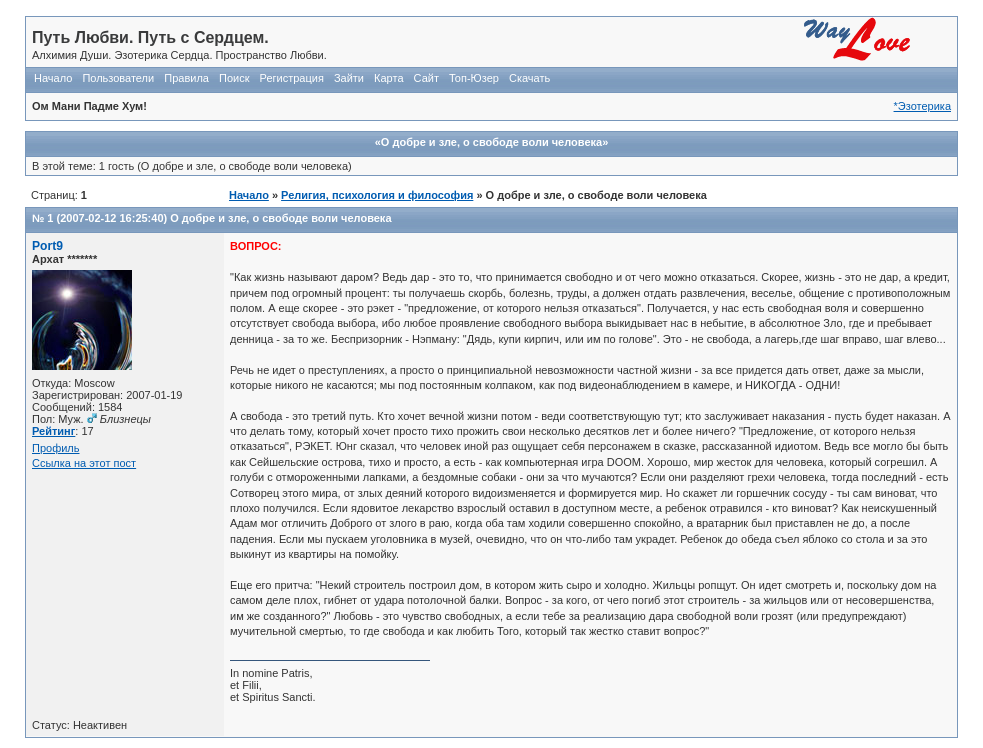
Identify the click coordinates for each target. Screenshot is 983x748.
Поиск (234, 78)
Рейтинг (53, 431)
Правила (186, 78)
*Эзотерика (922, 106)
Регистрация (292, 78)
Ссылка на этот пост (84, 463)
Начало (53, 78)
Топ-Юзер (474, 78)
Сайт (426, 78)
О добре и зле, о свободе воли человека (280, 218)
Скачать (529, 78)
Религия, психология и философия (377, 195)
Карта (388, 78)
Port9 (47, 246)
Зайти (349, 78)
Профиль (56, 448)
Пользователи (118, 78)
